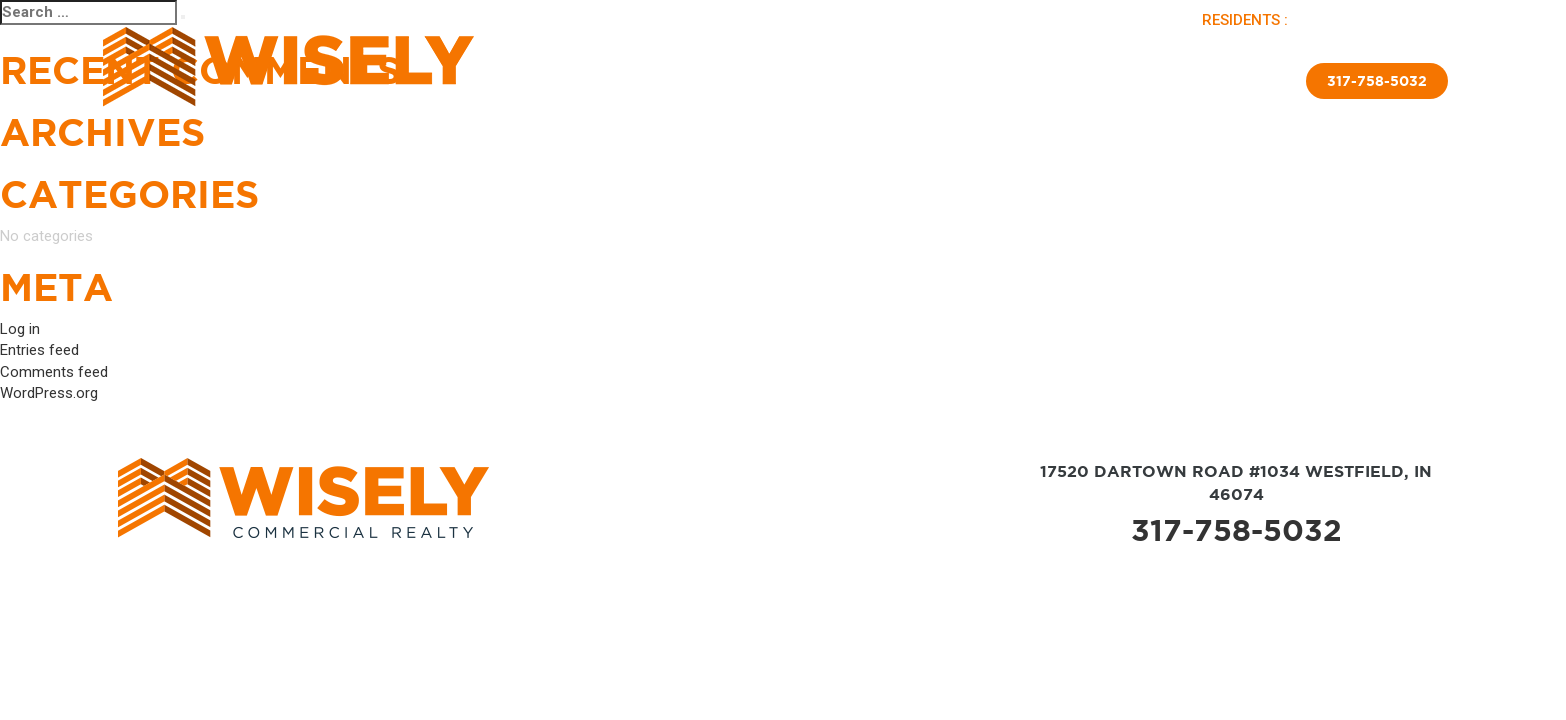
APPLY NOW (1410, 20)
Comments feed (54, 372)
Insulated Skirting (1113, 85)
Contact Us (1237, 85)
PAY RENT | (1333, 20)
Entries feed (39, 350)
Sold (785, 85)
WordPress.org (49, 393)
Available (719, 85)
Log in (20, 329)
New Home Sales (971, 85)
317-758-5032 (1377, 81)
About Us (638, 85)
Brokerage (857, 85)
